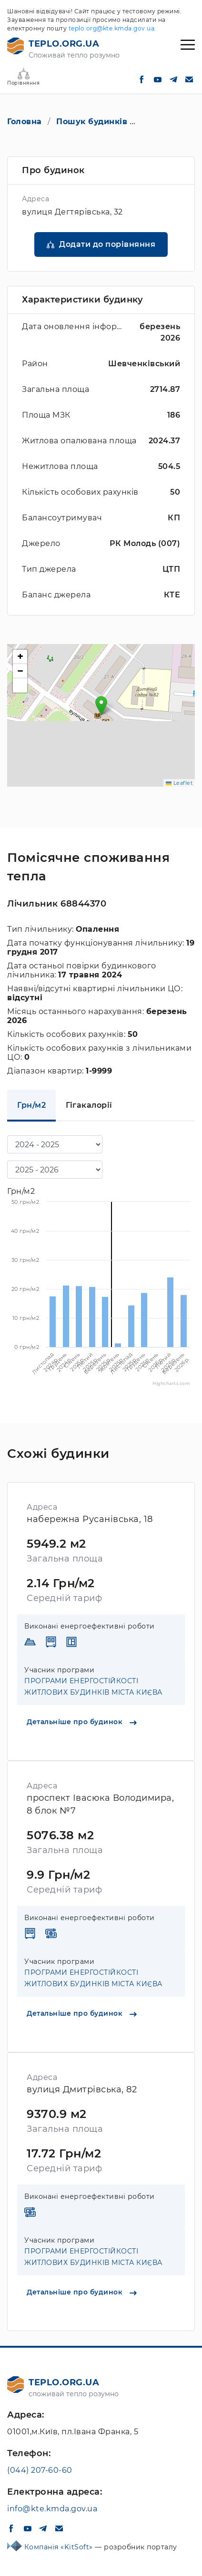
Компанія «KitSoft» (59, 2547)
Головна (24, 121)
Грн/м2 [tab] (31, 1105)
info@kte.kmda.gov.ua (52, 2508)
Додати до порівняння (107, 244)
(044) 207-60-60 (39, 2470)
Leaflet (179, 783)
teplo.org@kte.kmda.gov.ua (112, 28)
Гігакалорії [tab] (89, 1105)
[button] (101, 705)
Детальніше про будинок (82, 1721)
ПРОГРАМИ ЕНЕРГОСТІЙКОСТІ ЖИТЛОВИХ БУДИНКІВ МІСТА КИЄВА (93, 1687)
